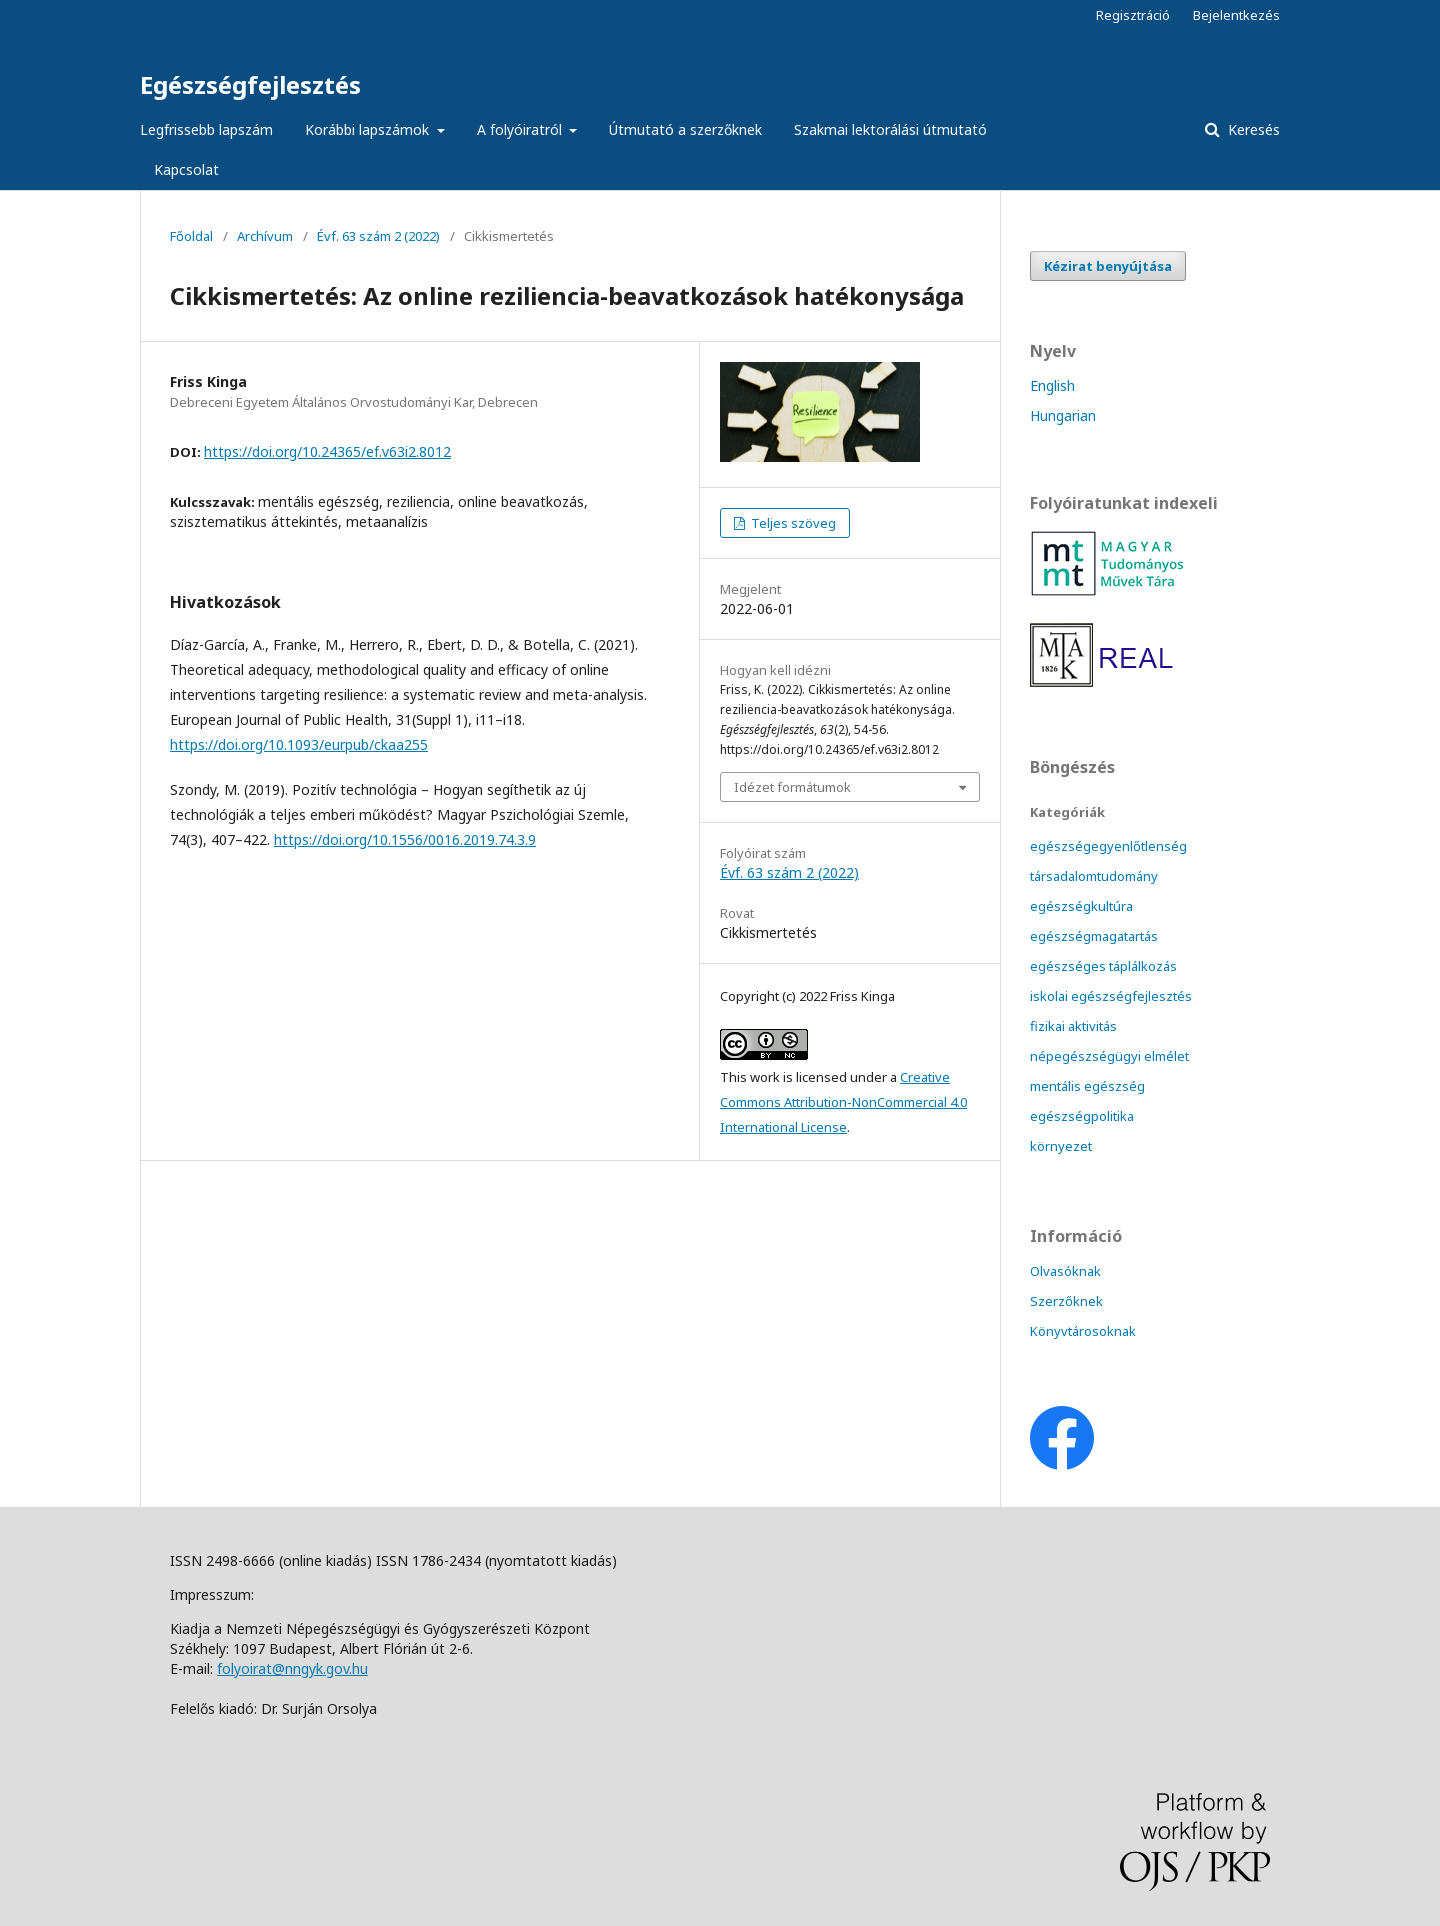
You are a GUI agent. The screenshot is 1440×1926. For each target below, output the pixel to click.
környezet (1061, 1146)
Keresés (1252, 129)
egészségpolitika (1082, 1116)
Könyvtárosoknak (1083, 1331)
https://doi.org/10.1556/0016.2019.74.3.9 (405, 839)
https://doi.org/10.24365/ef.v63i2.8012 (327, 451)
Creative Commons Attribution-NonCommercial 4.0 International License (843, 1102)
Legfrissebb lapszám (206, 129)
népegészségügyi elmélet (1109, 1056)
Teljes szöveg (792, 523)
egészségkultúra (1081, 906)
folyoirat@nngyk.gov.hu (292, 1668)
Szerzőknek (1066, 1301)
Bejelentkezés (1236, 15)
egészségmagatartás (1094, 936)
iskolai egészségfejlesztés (1111, 996)
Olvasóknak (1065, 1271)
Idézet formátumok (792, 787)
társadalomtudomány (1094, 876)
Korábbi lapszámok (369, 129)
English (1052, 385)
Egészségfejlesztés (250, 84)
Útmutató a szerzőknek (685, 129)
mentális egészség (1087, 1086)
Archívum (265, 236)
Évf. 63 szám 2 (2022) (378, 236)
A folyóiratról (521, 129)
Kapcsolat (186, 169)
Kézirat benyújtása (1108, 266)
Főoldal (191, 236)
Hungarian (1063, 415)
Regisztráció (1133, 15)
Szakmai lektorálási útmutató (890, 129)
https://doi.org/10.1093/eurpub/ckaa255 (299, 744)
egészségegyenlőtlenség (1108, 846)
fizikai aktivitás (1073, 1026)
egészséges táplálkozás (1103, 966)
